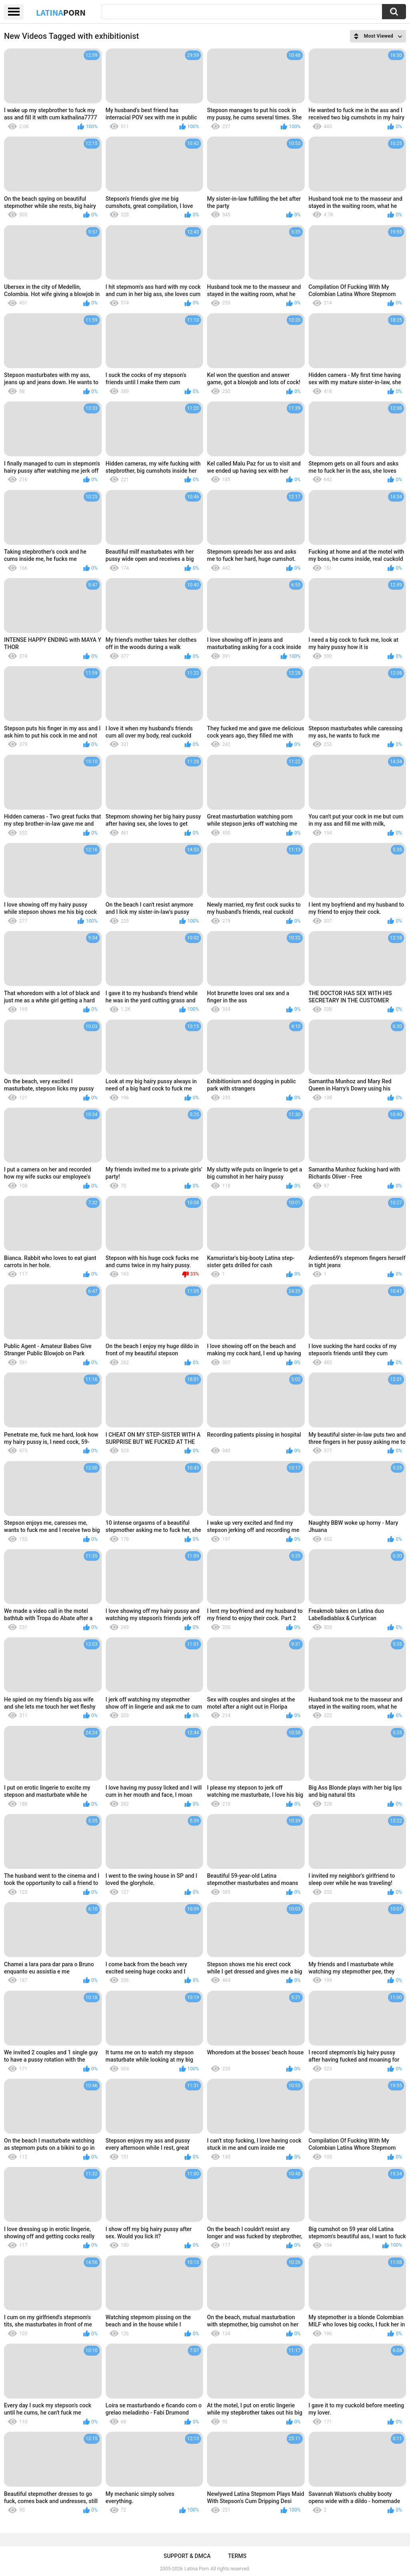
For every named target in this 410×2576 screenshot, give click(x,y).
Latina (61, 12)
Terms (237, 2556)
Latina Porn (197, 2569)
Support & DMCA (186, 2556)
